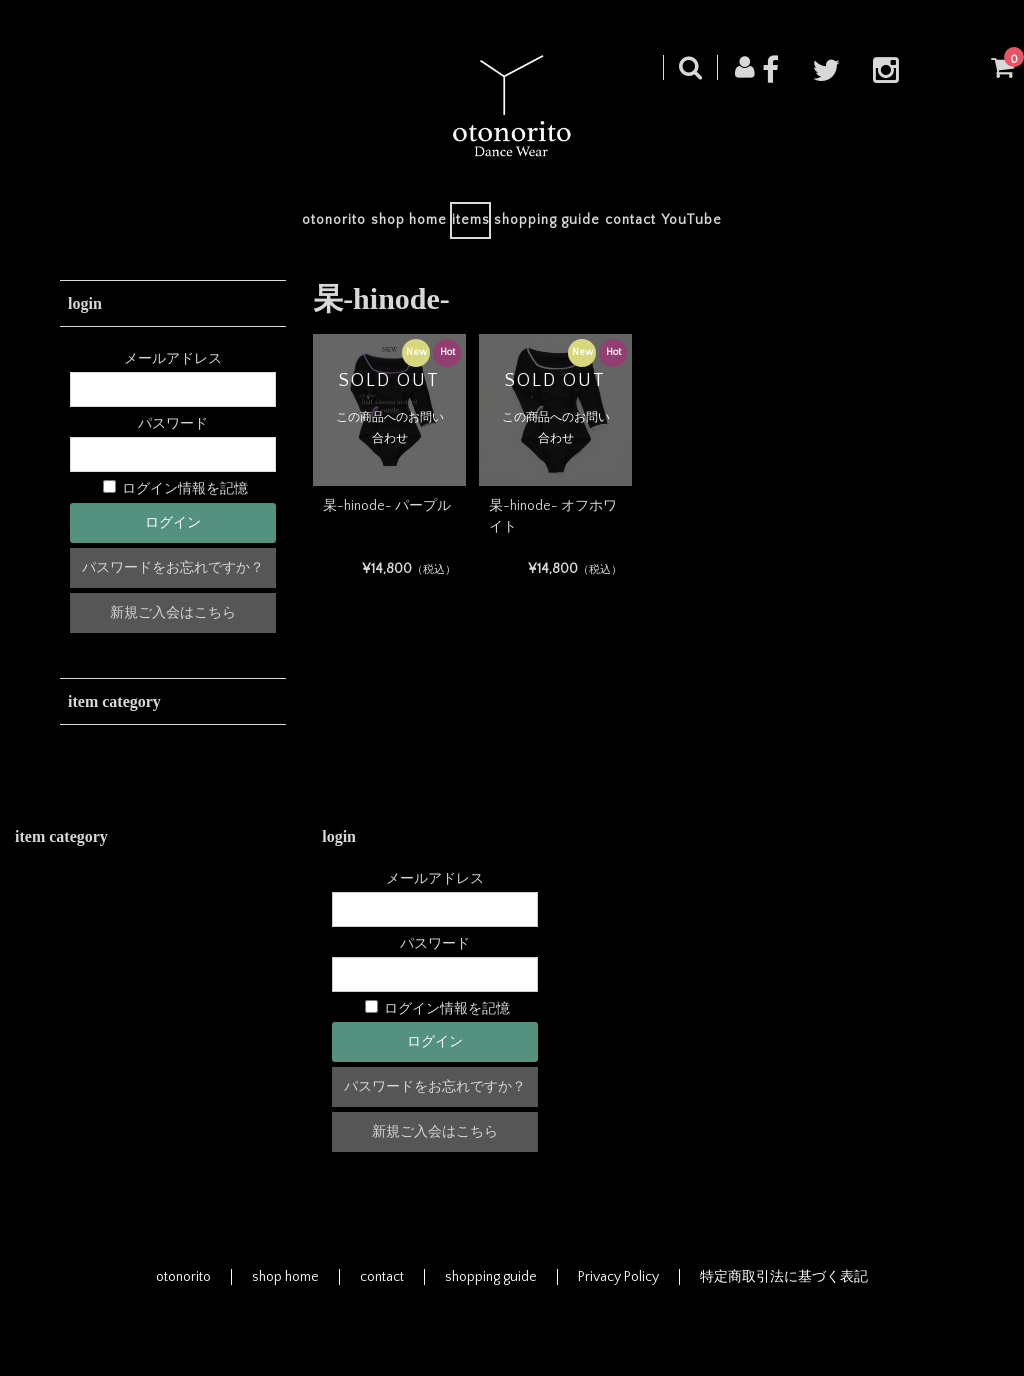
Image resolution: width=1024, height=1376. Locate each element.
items (452, 226)
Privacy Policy (618, 1290)
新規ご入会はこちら (173, 625)
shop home (353, 226)
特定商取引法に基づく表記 (784, 1290)
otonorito (241, 226)
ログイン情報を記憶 (175, 502)
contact (686, 226)
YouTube (784, 226)
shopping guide (566, 226)
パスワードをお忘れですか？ (173, 580)
